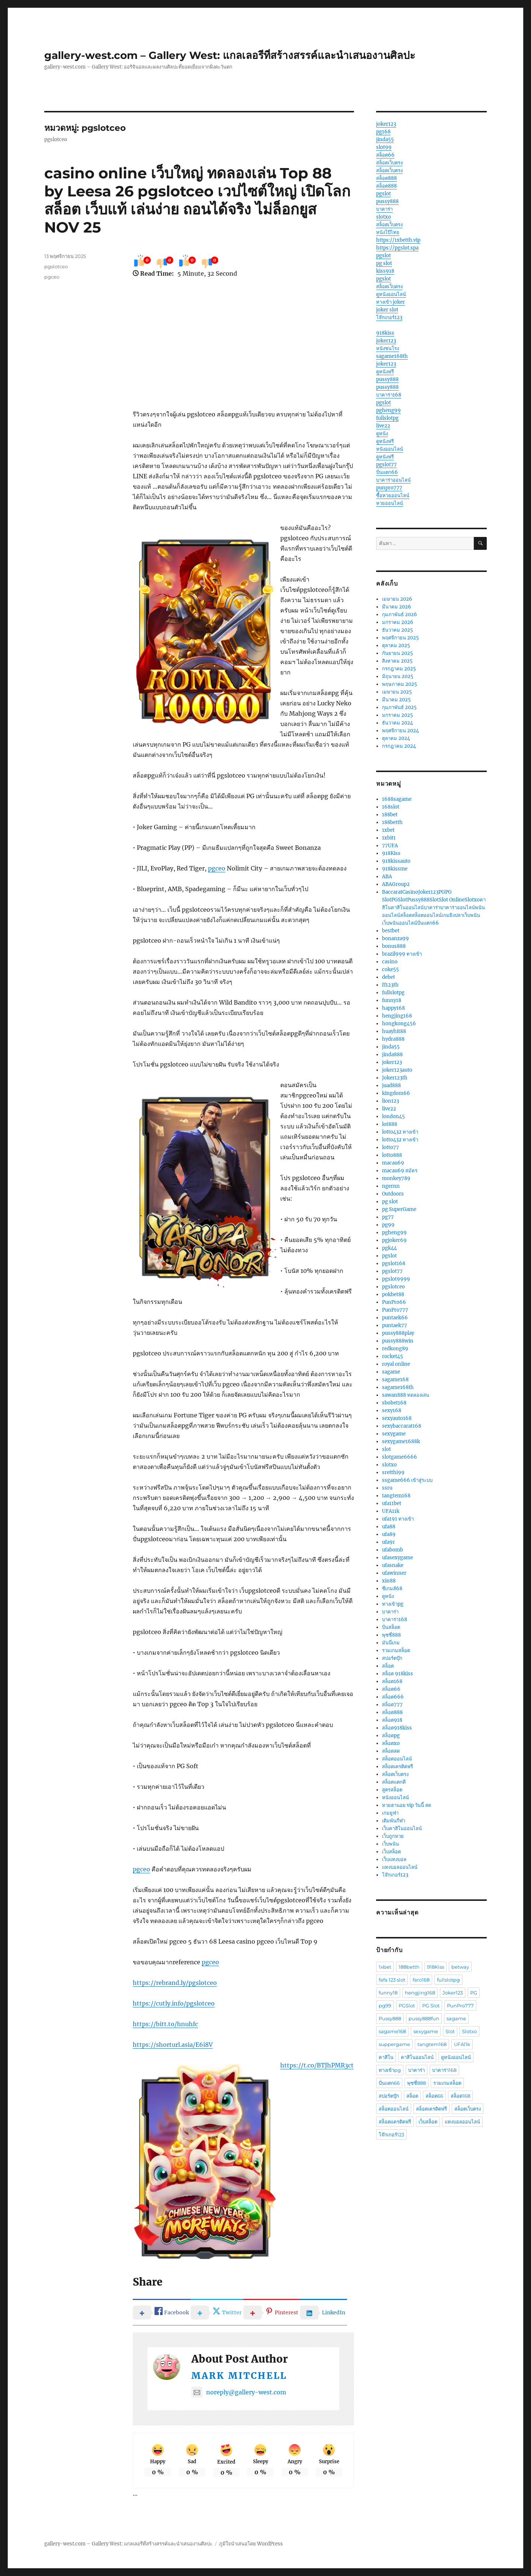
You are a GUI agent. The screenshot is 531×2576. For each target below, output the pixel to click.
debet (388, 977)
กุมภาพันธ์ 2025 (399, 707)
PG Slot (431, 2005)
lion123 (390, 1101)
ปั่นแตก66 (387, 472)
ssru (387, 1488)
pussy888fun (424, 2018)
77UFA (390, 845)
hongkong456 (399, 1023)
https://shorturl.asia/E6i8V (173, 2044)
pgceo (216, 868)
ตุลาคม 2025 (396, 645)
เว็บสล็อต (391, 1852)
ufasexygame (397, 1557)
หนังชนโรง (387, 348)
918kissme (394, 869)
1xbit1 (389, 838)
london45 (393, 1116)
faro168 (421, 1980)
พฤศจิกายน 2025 (400, 638)
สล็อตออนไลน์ (397, 1759)
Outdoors (393, 1194)
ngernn (391, 1186)
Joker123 (452, 1993)
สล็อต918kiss (397, 1728)
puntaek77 (394, 1325)
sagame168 (395, 1379)
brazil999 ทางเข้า (402, 954)
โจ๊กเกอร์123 (389, 317)
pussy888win (397, 1341)
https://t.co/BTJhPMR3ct (317, 2065)
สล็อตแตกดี (394, 1782)
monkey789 (396, 1178)
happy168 (393, 1008)
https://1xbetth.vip (398, 240)
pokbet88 (393, 1294)
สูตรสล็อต (392, 1790)
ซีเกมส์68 (392, 1588)
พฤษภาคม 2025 (399, 684)
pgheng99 (388, 410)
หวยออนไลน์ (389, 503)
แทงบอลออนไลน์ (399, 1867)
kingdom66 (396, 1093)
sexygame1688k (401, 1441)
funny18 (391, 1000)
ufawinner (394, 1573)
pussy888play (398, 1333)
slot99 (384, 147)
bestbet (390, 931)
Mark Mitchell (239, 2375)
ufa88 (388, 1526)
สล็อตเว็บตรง (389, 163)
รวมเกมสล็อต (396, 1650)
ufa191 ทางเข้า (398, 1519)
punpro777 (389, 488)
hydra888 (393, 1039)
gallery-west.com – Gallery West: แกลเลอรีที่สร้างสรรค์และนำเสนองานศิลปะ (229, 55)
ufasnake (392, 1565)
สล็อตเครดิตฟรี (397, 1766)
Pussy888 (390, 2018)
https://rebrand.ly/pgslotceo (175, 1982)
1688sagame (397, 799)
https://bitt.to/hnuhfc (165, 2024)
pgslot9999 (396, 1279)
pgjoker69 (394, 1240)
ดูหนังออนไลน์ (391, 294)
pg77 (388, 1217)
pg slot (384, 263)
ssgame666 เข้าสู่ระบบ (407, 1480)
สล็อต (388, 1666)
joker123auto (397, 1070)
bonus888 (394, 946)
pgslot (383, 194)
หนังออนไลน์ (389, 449)
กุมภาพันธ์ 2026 (399, 614)
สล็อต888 (386, 178)
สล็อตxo (391, 1743)
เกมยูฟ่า (390, 1813)
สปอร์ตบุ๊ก (392, 1658)
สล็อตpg (391, 1735)
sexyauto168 (397, 1418)
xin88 (389, 1581)
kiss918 (385, 271)
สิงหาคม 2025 (397, 661)
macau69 (393, 1163)
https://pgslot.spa (397, 248)
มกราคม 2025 (397, 715)
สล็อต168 (392, 1681)
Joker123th (394, 1078)
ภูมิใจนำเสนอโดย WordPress (251, 2544)
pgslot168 (393, 1263)
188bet (390, 814)
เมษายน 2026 (397, 599)
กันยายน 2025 (397, 653)
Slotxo (469, 2031)
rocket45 (392, 1356)
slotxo (383, 217)
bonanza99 (395, 938)
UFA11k (390, 1511)
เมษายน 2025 (397, 692)
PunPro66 (394, 1302)
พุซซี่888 (391, 1635)
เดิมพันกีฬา (393, 1821)
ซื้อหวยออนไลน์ (392, 495)
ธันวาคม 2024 (397, 723)
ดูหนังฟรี (385, 372)
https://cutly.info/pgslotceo (174, 2003)
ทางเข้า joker (390, 302)
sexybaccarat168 (401, 1426)
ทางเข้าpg (392, 1604)
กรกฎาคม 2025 (399, 669)
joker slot (387, 310)
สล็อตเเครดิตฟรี (395, 2122)
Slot (450, 2031)
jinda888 (392, 1054)
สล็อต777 (392, 1704)
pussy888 (387, 201)
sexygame (394, 1434)
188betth (392, 822)
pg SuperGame (399, 1209)
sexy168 (391, 1410)
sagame (391, 1372)
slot (386, 1449)
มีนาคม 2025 (396, 700)
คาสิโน (386, 2057)
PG (473, 1993)
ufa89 (389, 1534)
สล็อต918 (392, 1720)
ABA (387, 876)
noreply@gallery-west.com (238, 2392)
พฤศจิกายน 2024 (400, 730)
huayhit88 (394, 1031)
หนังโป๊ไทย (387, 232)
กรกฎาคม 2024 (399, 746)
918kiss (385, 333)
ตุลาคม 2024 (396, 738)
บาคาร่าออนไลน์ (393, 480)
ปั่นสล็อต (391, 1627)
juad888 (391, 1085)
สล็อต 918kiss (397, 1674)
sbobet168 (394, 1403)
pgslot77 (386, 464)
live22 (383, 426)
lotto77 (390, 1147)
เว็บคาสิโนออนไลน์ (402, 1828)
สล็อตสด (391, 1751)
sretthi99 (393, 1472)
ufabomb (392, 1550)
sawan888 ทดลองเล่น (405, 1395)
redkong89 (395, 1348)
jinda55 (385, 139)
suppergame (394, 2044)
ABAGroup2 (396, 884)
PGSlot (407, 2005)
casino (390, 962)
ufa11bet (391, 1503)
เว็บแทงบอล (394, 1859)
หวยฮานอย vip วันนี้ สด (406, 1805)
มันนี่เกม (391, 1643)
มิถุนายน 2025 (397, 676)
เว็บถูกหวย (393, 1836)
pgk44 (389, 1248)
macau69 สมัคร (399, 1170)
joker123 (386, 124)
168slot (390, 807)
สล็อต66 (385, 155)
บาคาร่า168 (388, 395)
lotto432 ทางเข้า (400, 1132)
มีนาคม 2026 (396, 607)
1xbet (388, 830)
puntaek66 (395, 1318)
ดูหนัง (382, 433)
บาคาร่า (384, 209)
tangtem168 (396, 1496)
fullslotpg (387, 418)
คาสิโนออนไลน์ (417, 2057)
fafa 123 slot (392, 1980)
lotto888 (392, 1155)
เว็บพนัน (390, 1844)
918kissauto (396, 861)
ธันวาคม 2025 (397, 630)
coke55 (390, 969)
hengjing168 (397, 1016)
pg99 (388, 1225)
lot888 (389, 1124)
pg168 (383, 132)
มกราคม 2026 (397, 622)
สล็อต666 (393, 1697)
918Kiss (391, 853)
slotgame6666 (399, 1457)
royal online (396, 1364)
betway (460, 1967)
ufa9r (388, 1542)
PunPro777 (395, 1310)
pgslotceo (56, 266)
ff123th (390, 985)
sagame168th (392, 356)
